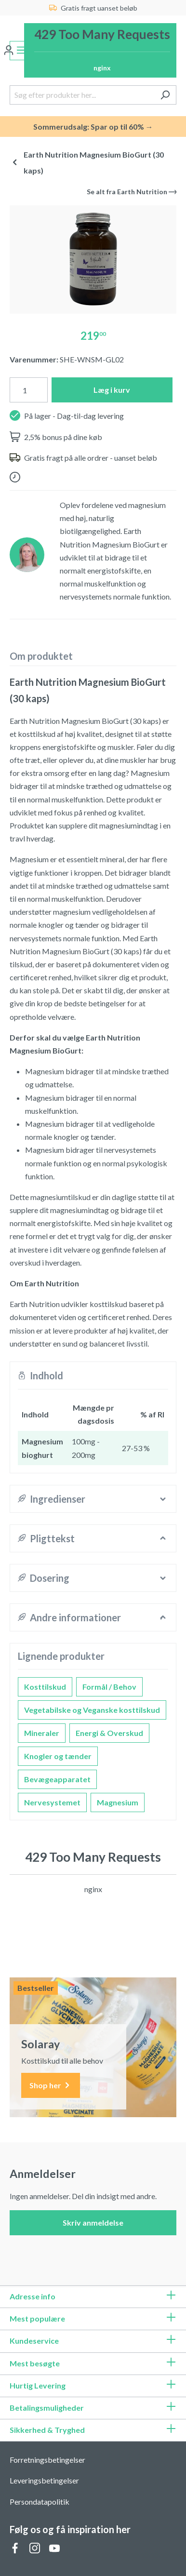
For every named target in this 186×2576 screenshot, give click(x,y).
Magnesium (117, 1802)
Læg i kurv (111, 389)
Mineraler (41, 1732)
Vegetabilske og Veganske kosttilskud (92, 1709)
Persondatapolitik (39, 2501)
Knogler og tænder (58, 1756)
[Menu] (21, 50)
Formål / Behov (109, 1686)
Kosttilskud (45, 1686)
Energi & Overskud (109, 1732)
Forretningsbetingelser (47, 2459)
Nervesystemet (52, 1802)
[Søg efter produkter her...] (82, 95)
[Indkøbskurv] (100, 50)
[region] (93, 259)
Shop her (50, 2086)
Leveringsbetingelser (44, 2480)
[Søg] (165, 95)
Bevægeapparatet (57, 1779)
